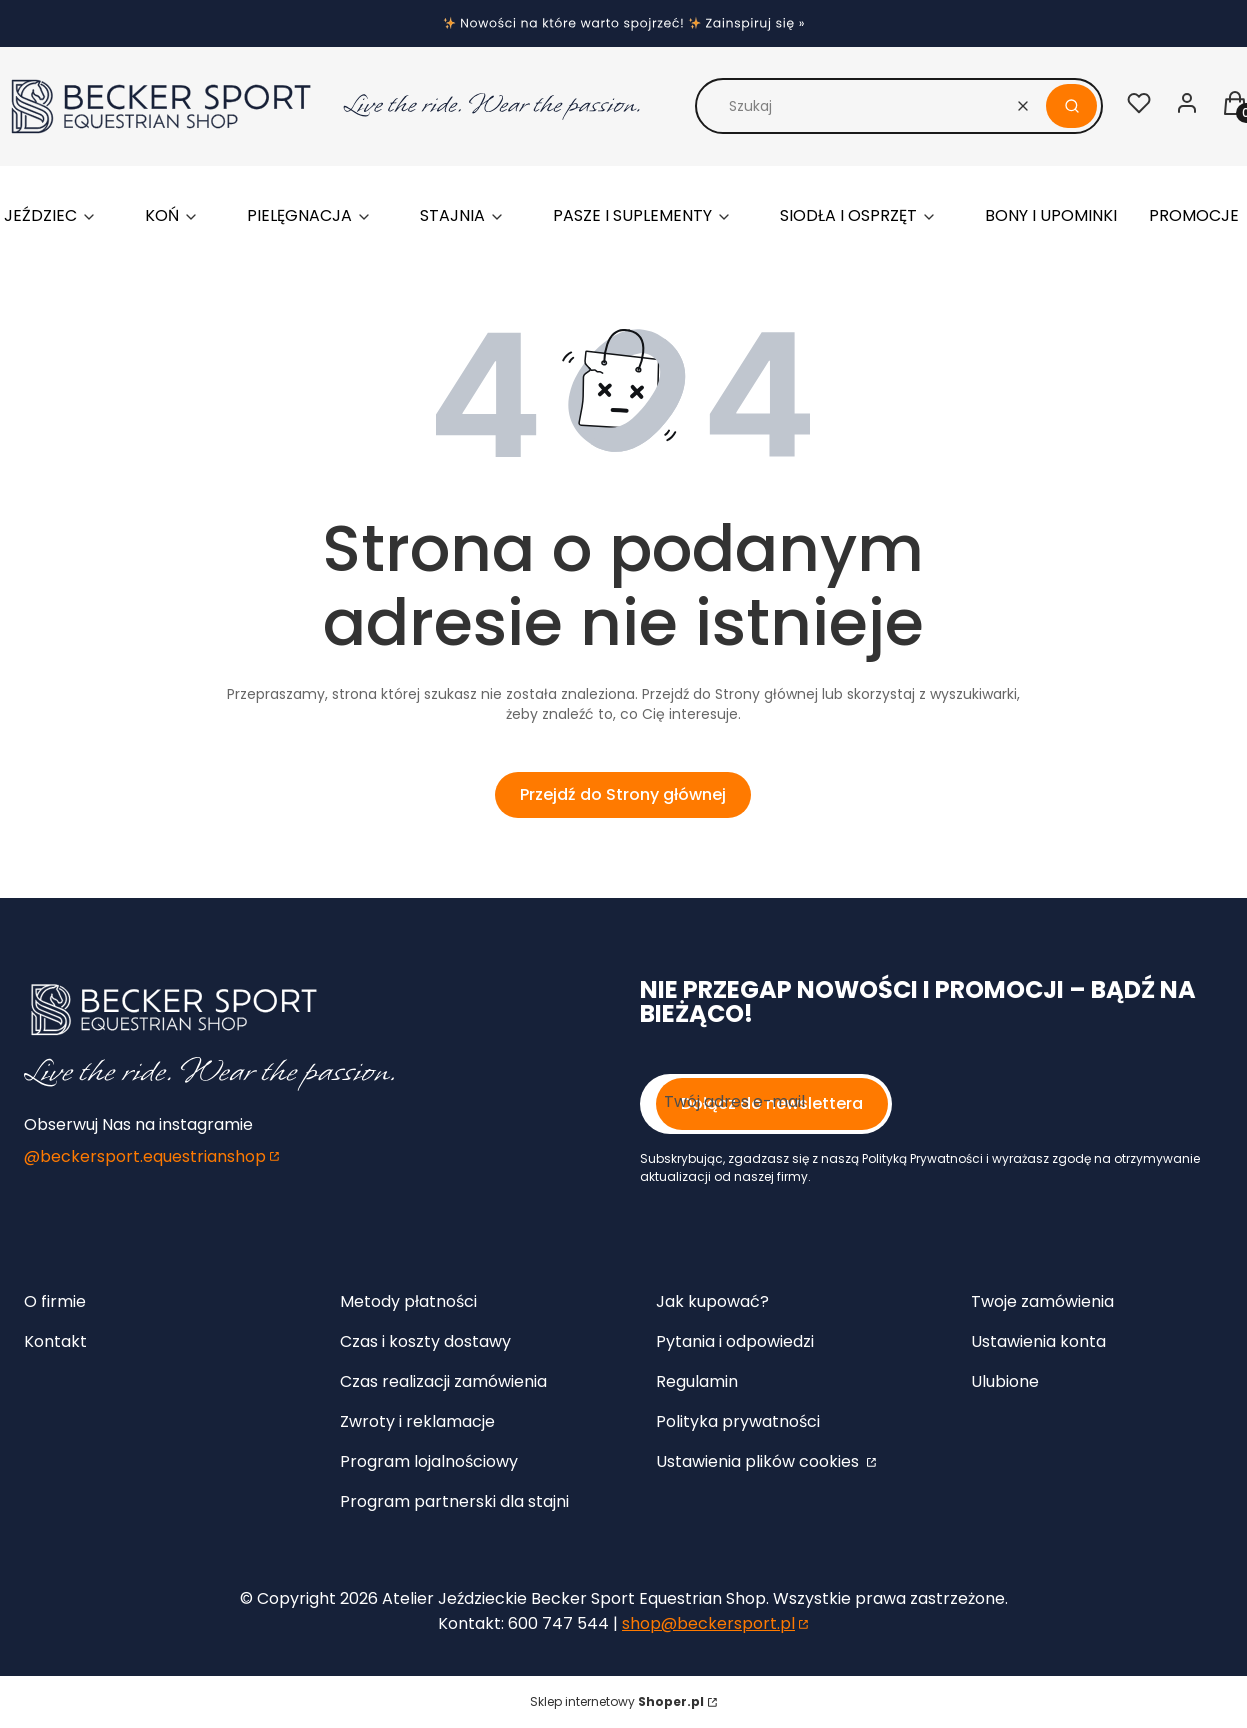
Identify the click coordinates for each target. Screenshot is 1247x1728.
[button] (1071, 106)
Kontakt (55, 1341)
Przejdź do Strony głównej (623, 794)
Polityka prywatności (738, 1421)
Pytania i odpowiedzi (735, 1341)
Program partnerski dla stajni (454, 1501)
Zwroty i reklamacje (417, 1421)
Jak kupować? (712, 1301)
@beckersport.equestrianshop (145, 1156)
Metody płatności (408, 1301)
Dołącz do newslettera (772, 1103)
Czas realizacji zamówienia (443, 1381)
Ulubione (1005, 1381)
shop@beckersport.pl (708, 1623)
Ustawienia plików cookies (759, 1461)
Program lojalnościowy (429, 1461)
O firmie (55, 1301)
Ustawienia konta (1038, 1341)
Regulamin (697, 1381)
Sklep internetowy (617, 1701)
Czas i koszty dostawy (425, 1341)
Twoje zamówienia (1042, 1301)
